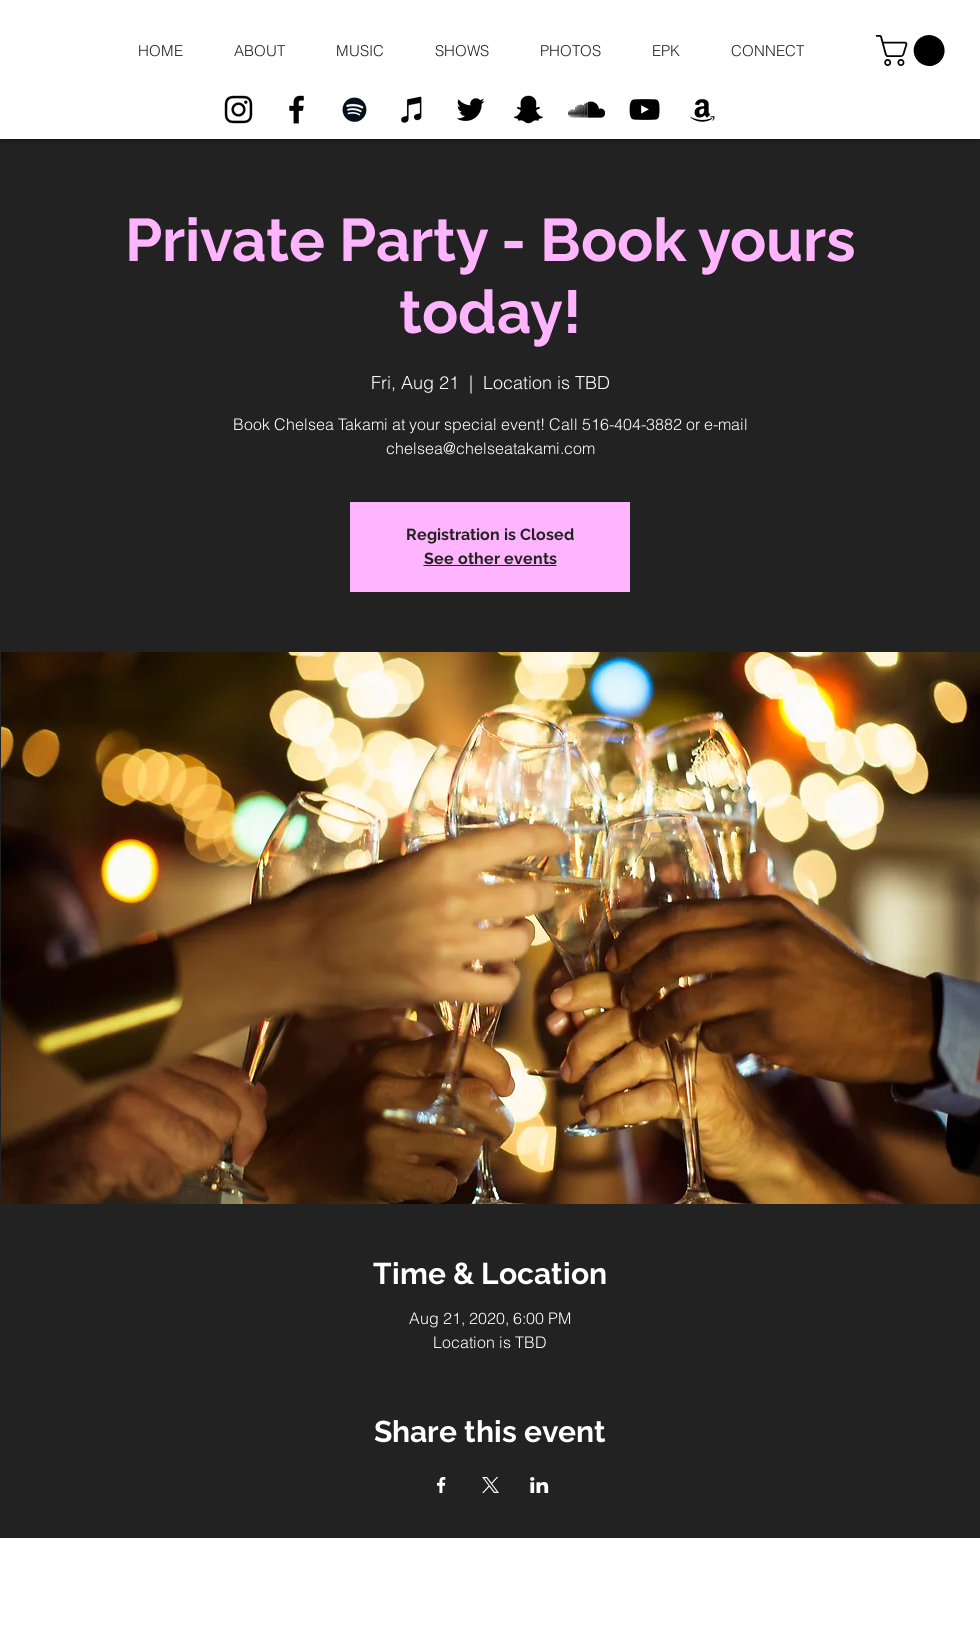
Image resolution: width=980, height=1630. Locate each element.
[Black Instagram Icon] (238, 109)
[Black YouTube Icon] (644, 109)
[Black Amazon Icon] (702, 109)
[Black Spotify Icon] (354, 109)
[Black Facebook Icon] (296, 109)
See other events (490, 558)
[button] (259, 51)
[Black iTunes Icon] (412, 109)
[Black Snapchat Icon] (528, 109)
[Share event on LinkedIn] (539, 1485)
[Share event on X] (490, 1485)
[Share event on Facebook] (441, 1485)
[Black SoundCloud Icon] (586, 109)
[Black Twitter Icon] (470, 109)
